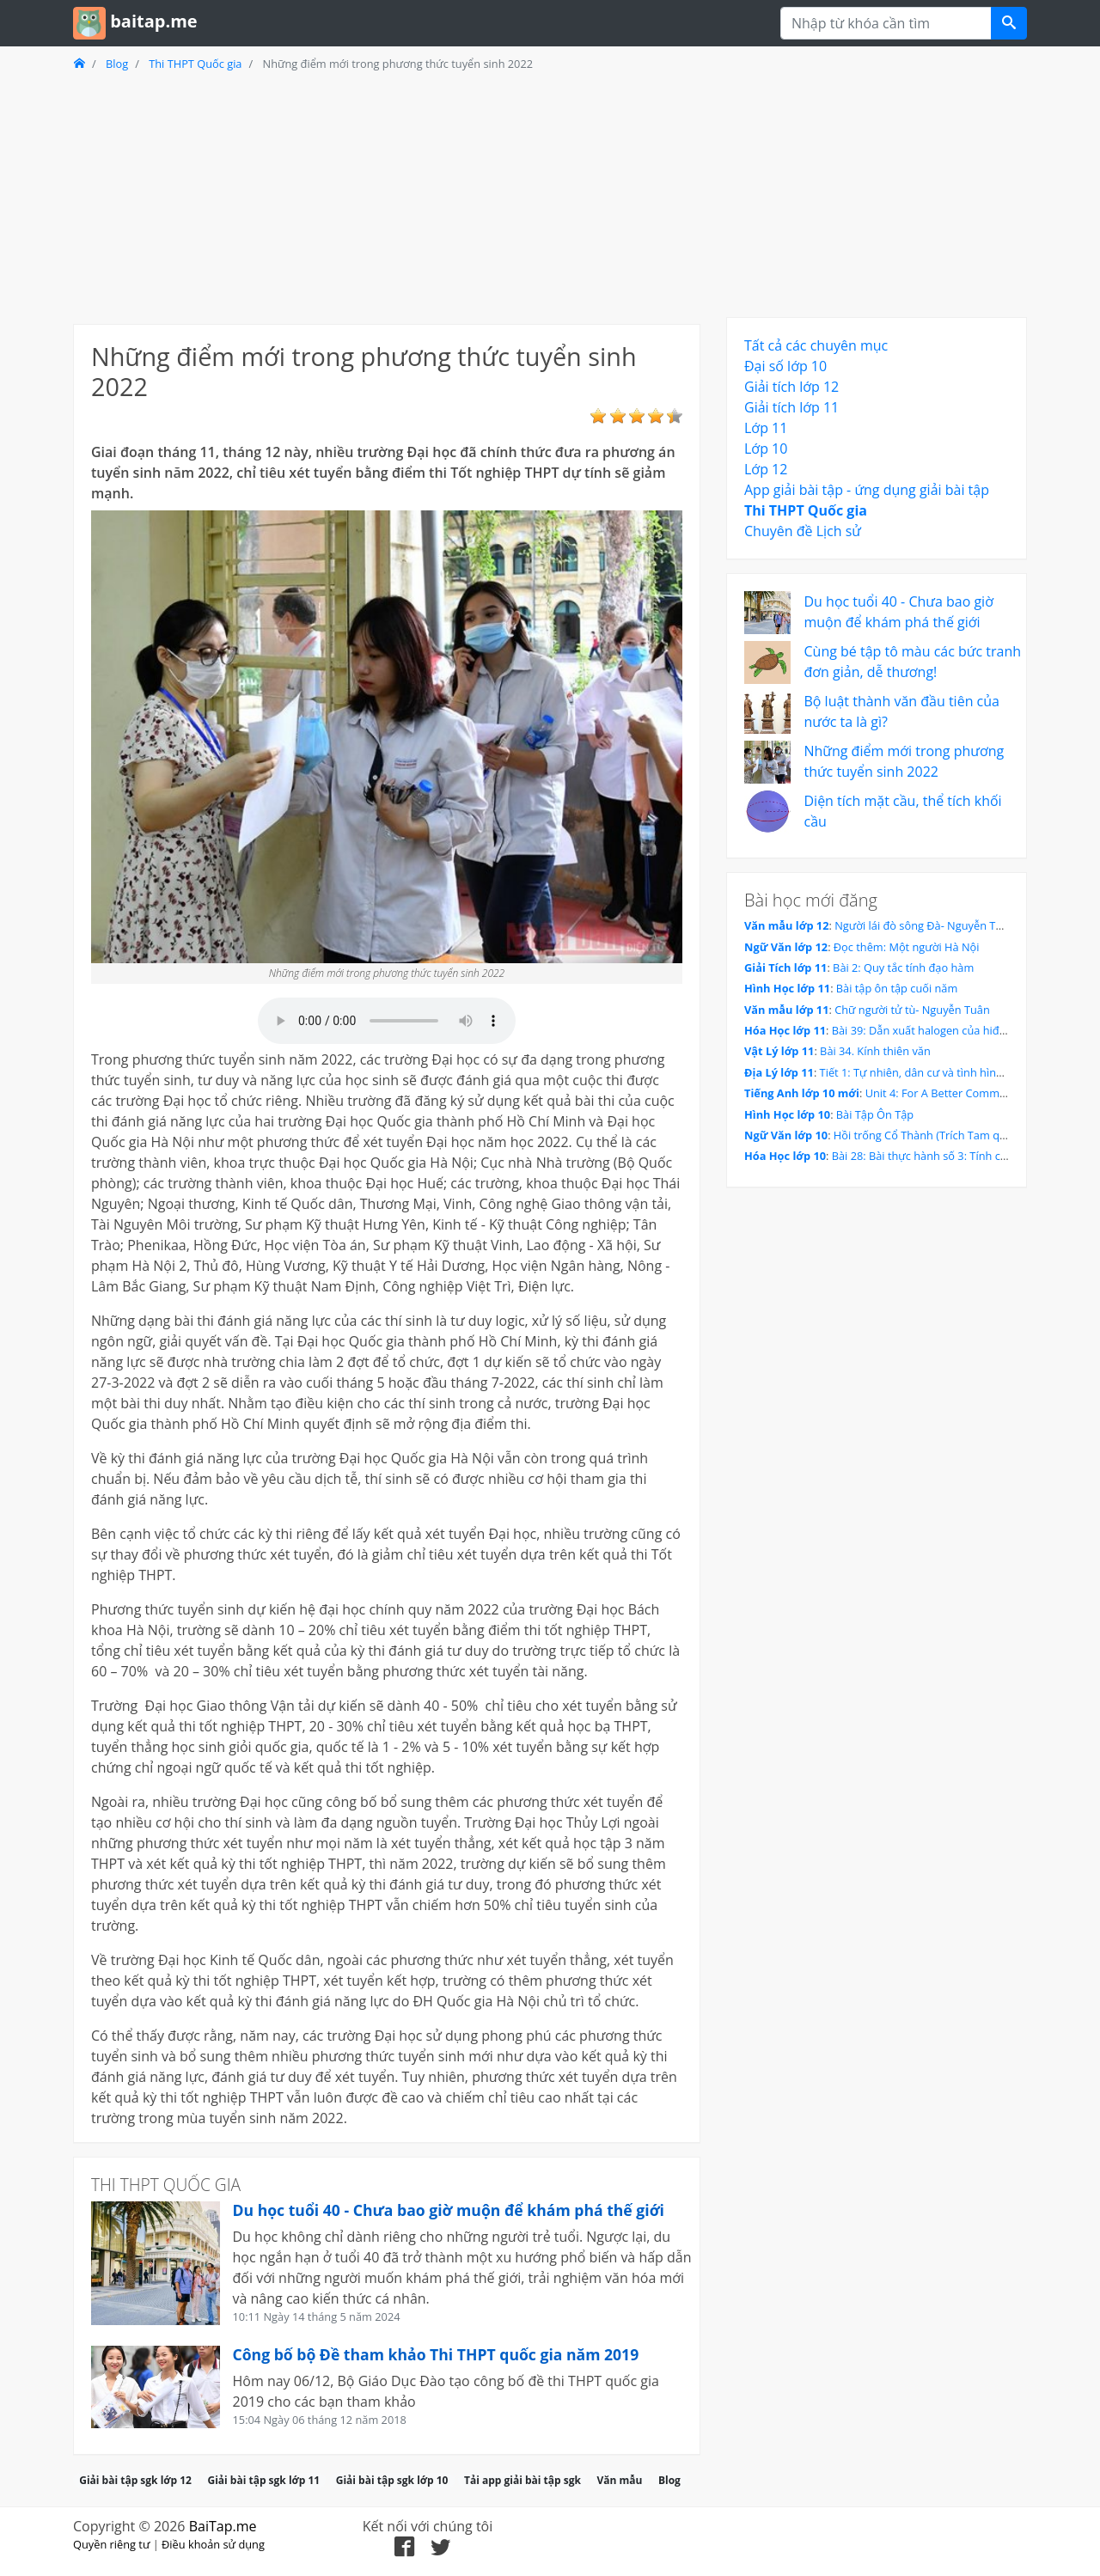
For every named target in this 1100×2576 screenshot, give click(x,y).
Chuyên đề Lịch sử (802, 531)
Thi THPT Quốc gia (195, 63)
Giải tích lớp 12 (791, 386)
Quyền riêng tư (111, 2544)
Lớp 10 (765, 448)
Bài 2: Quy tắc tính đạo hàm (903, 967)
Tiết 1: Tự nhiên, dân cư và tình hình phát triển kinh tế (957, 1072)
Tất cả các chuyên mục (816, 345)
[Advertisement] (386, 196)
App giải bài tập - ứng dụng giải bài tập (866, 489)
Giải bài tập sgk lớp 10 (392, 2480)
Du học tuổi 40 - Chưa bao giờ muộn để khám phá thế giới (448, 2210)
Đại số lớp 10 (785, 366)
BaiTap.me (223, 2526)
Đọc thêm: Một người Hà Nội (907, 947)
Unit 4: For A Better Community (945, 1093)
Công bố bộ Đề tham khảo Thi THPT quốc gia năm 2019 (436, 2354)
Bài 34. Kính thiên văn (875, 1051)
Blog (117, 63)
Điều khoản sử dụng (213, 2544)
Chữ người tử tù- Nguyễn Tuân (912, 1009)
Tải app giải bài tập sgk (522, 2480)
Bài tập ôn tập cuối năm (897, 988)
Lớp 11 (765, 427)
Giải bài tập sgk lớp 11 (263, 2480)
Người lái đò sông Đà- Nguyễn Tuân (924, 925)
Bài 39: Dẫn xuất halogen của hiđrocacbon (940, 1030)
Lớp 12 (765, 469)
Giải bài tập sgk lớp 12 (135, 2480)
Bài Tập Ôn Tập (875, 1114)
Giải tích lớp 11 (791, 407)
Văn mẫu (619, 2480)
